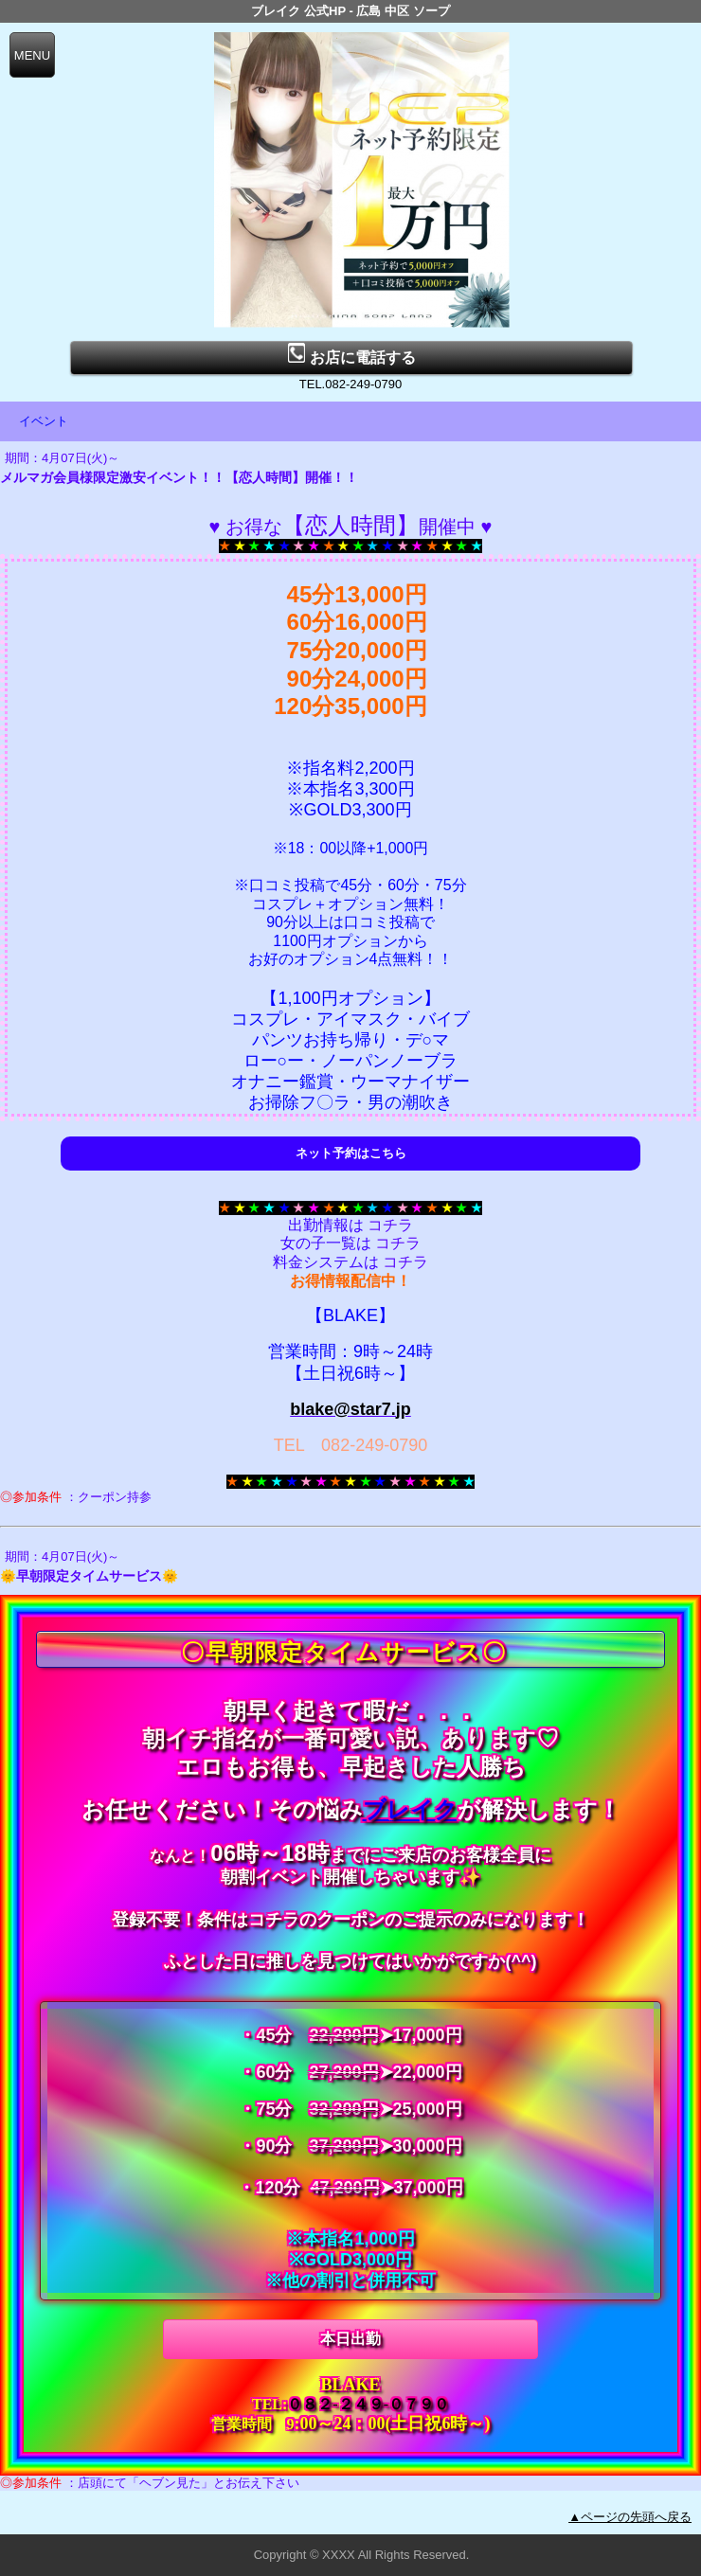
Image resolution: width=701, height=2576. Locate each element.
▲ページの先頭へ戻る (630, 2517)
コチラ (390, 1225)
